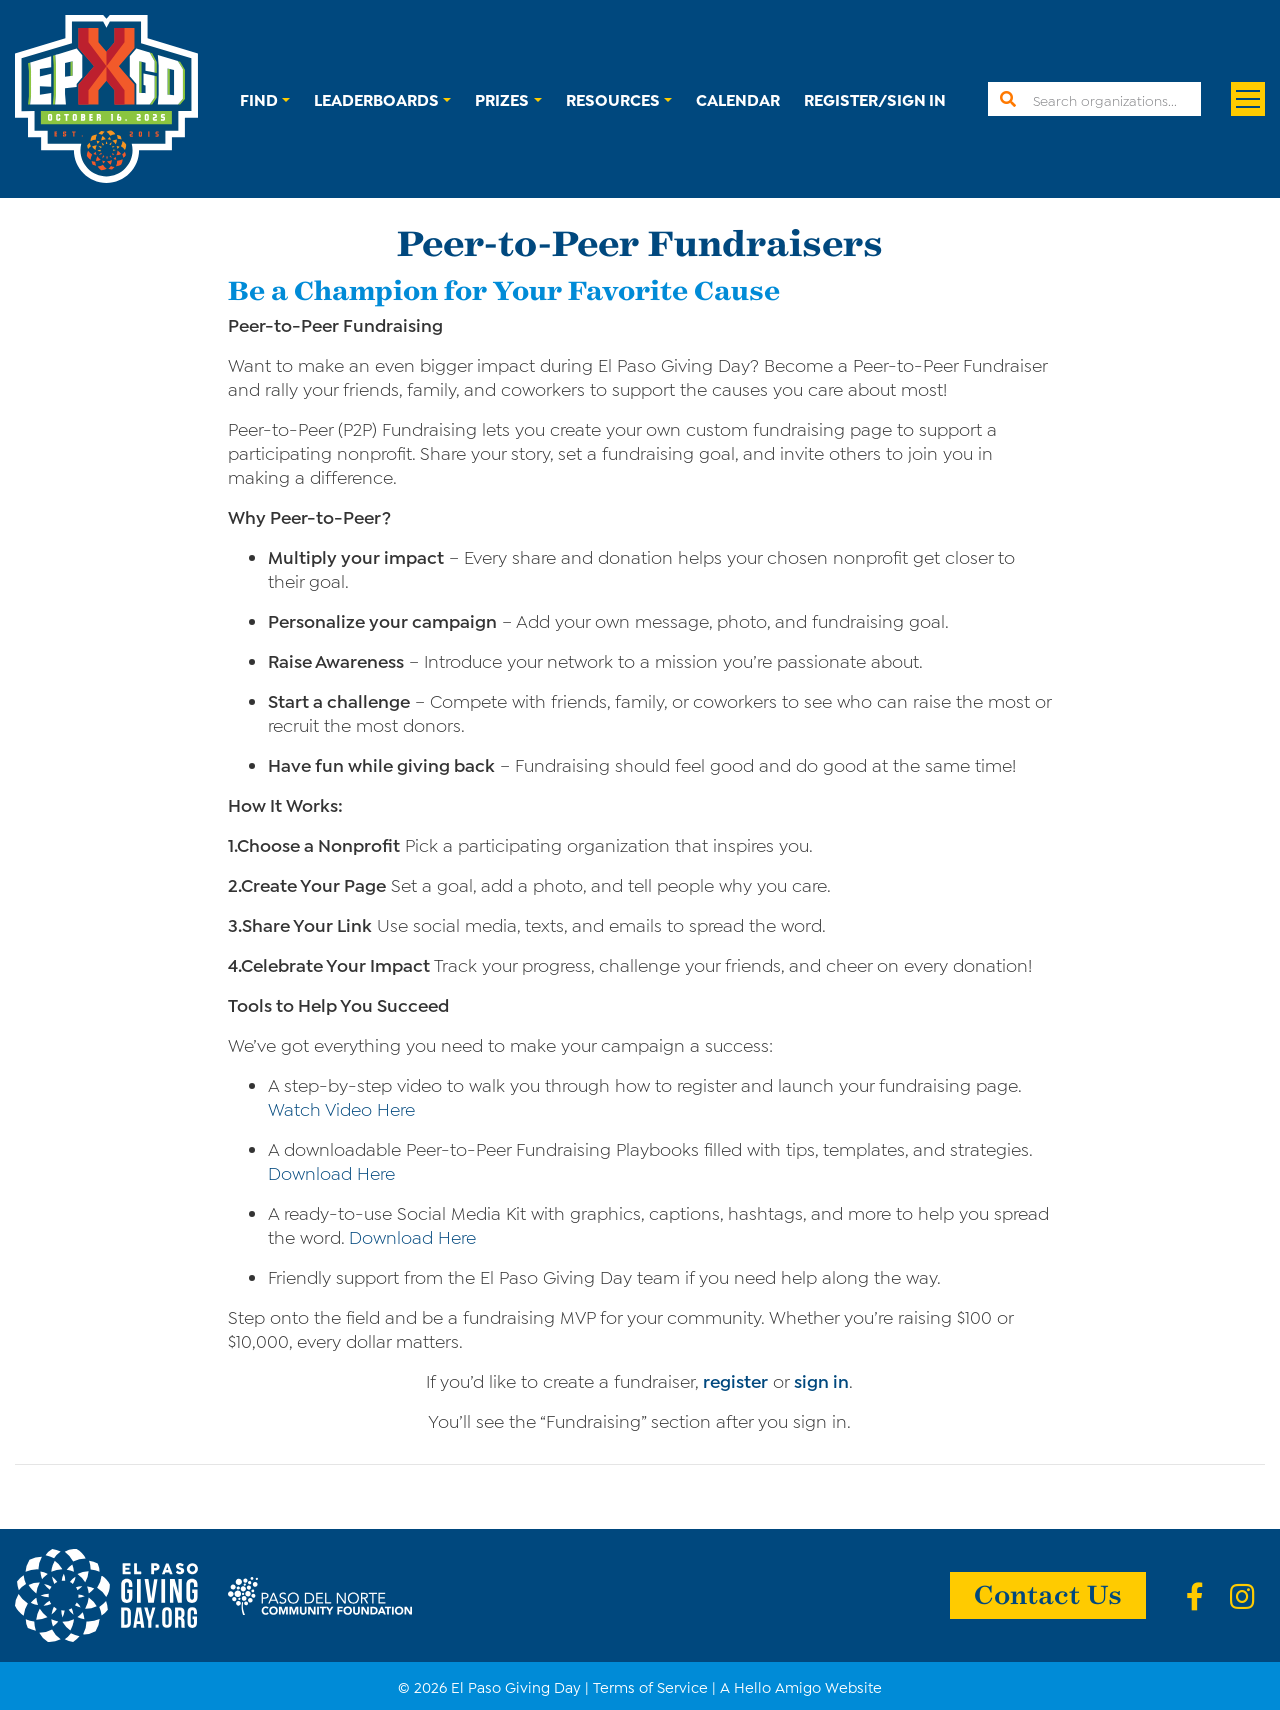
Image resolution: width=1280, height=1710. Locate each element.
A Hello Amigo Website (801, 1686)
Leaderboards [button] (376, 98)
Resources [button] (613, 98)
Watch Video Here (341, 1108)
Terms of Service (650, 1686)
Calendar (738, 98)
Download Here (331, 1172)
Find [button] (259, 98)
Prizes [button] (502, 98)
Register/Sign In (875, 98)
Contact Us (1048, 1593)
